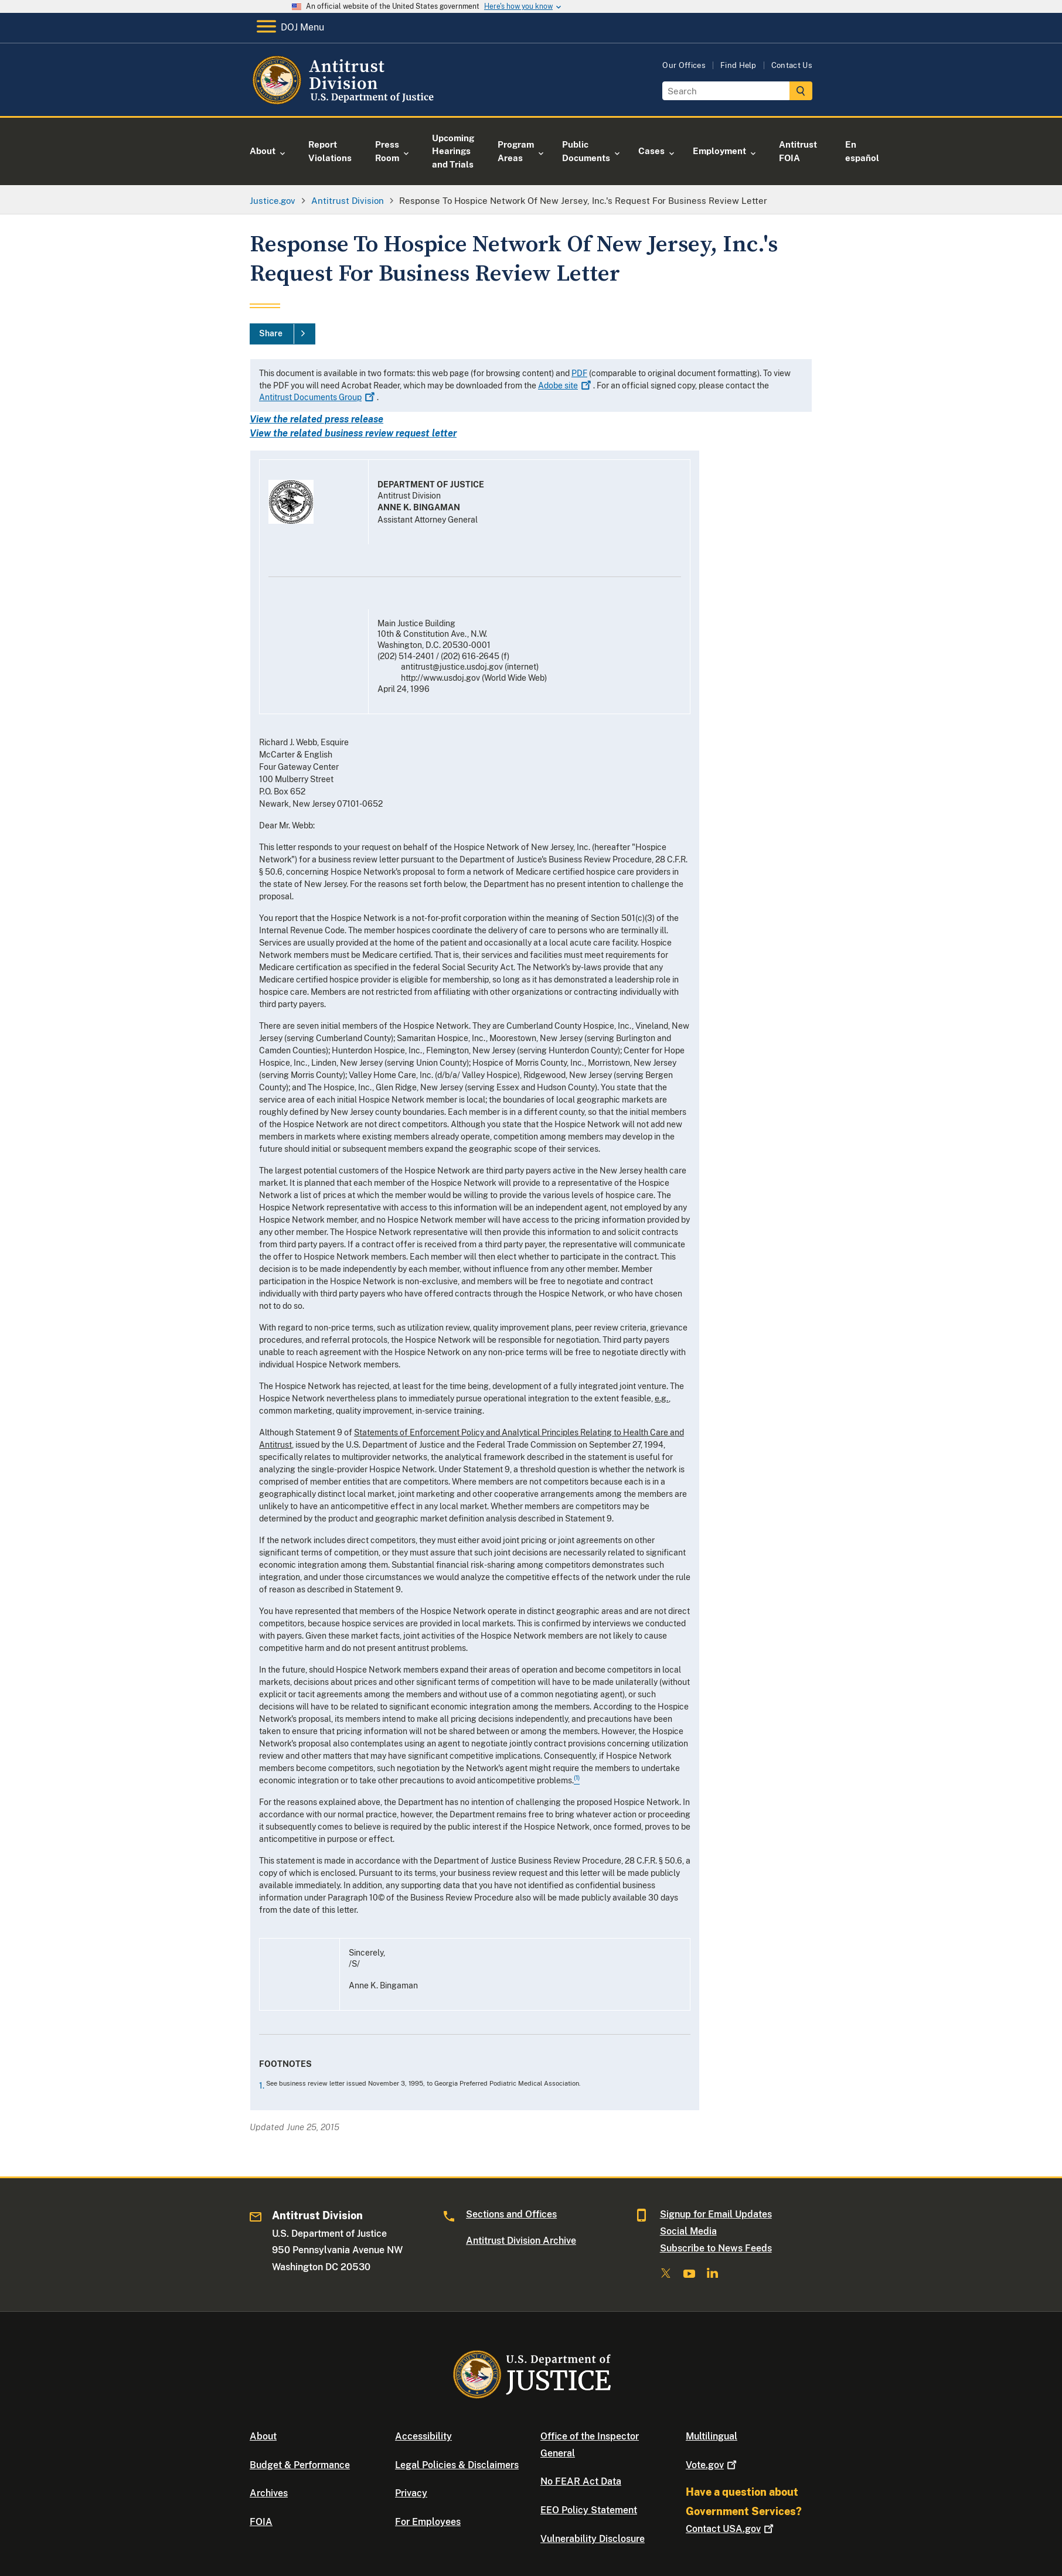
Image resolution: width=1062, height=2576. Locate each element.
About (263, 2436)
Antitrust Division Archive (521, 2240)
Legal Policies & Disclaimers (457, 2465)
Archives (269, 2493)
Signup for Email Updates (716, 2214)
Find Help (738, 65)
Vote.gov (712, 2465)
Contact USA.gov (731, 2528)
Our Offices (684, 65)
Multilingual (711, 2436)
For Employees (428, 2521)
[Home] (345, 102)
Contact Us (791, 65)
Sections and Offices (511, 2214)
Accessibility (423, 2436)
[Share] (282, 333)
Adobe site (565, 385)
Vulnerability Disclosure (592, 2538)
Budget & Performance (300, 2465)
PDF (579, 373)
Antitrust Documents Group (318, 397)
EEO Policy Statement (588, 2510)
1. (262, 2085)
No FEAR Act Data (580, 2481)
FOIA (261, 2521)
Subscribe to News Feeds (716, 2248)
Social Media (688, 2231)
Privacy (411, 2493)
